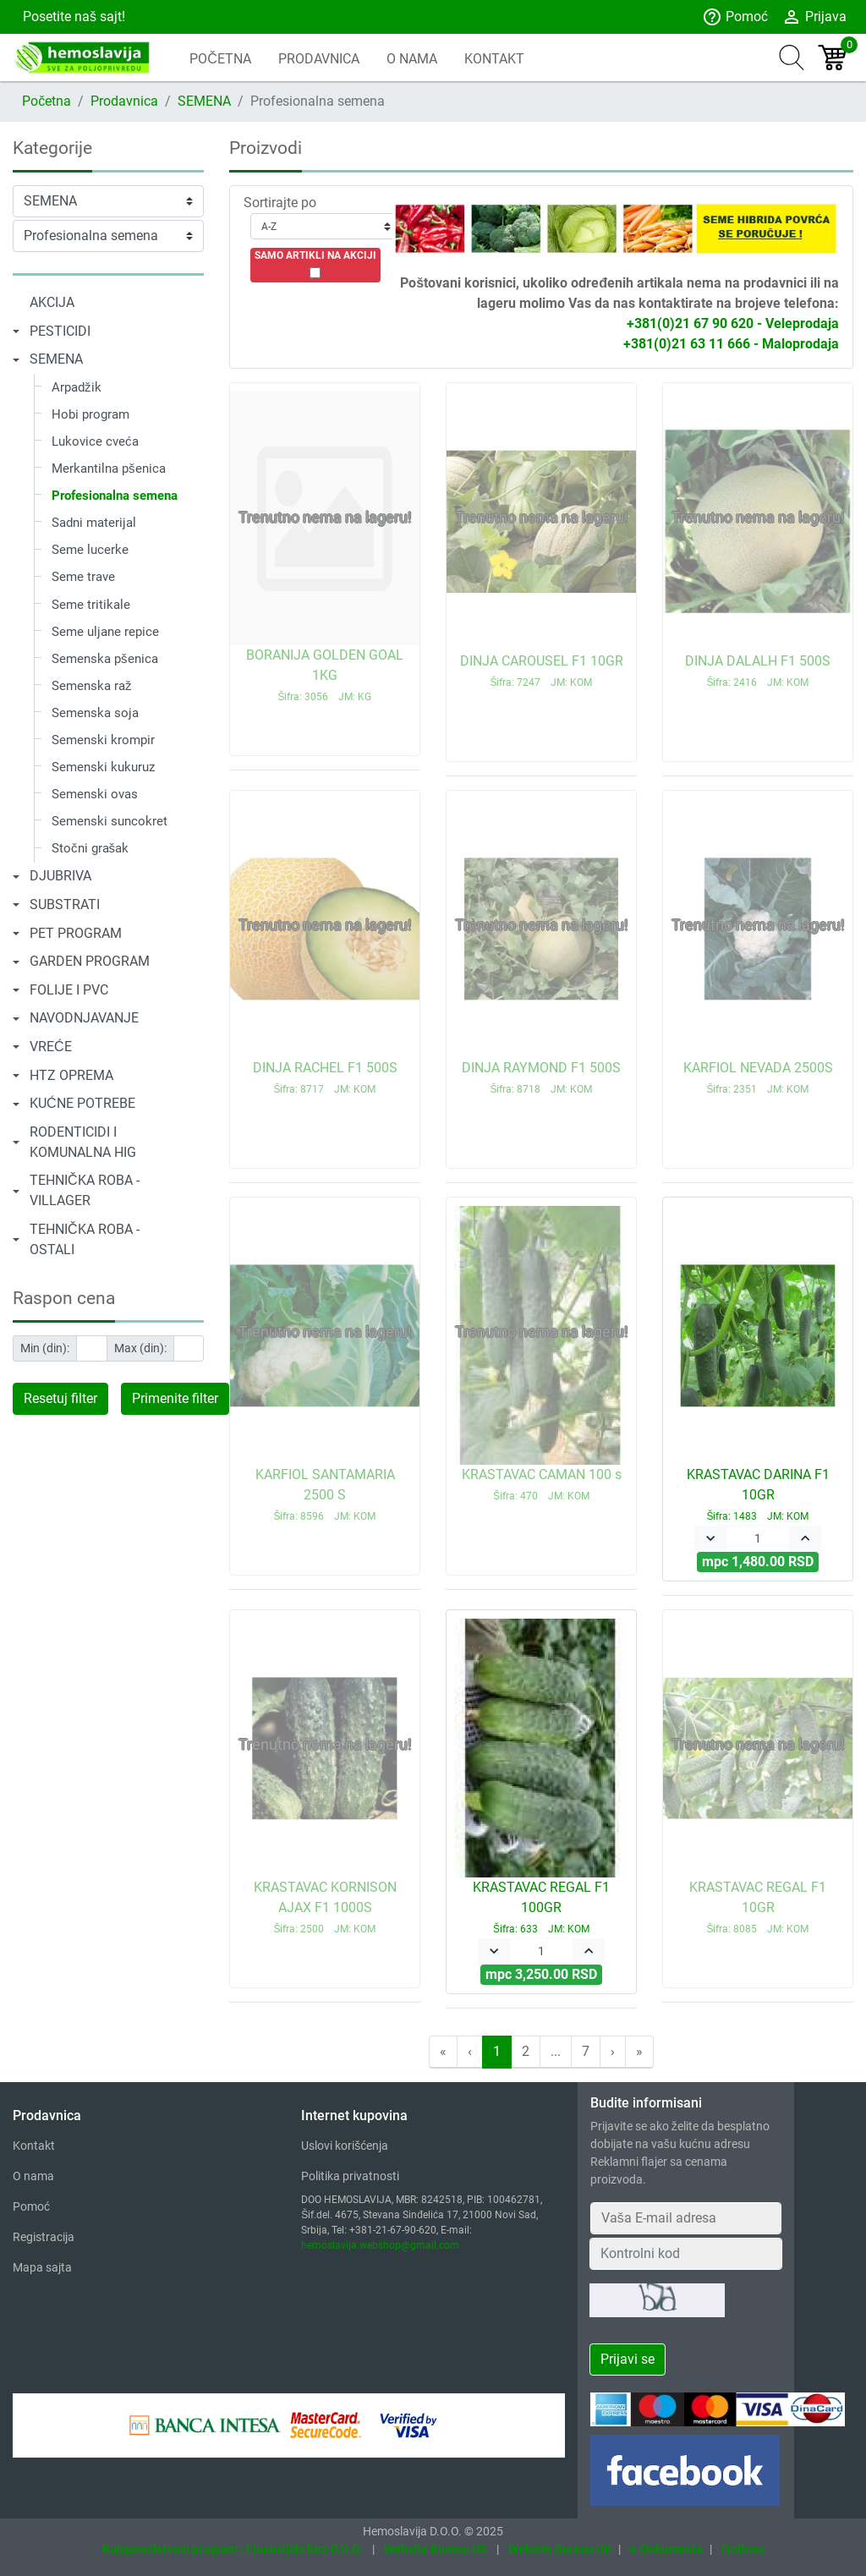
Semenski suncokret (109, 821)
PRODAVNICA (318, 59)
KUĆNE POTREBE (82, 1103)
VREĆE (51, 1047)
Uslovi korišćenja (344, 2145)
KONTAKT (494, 59)
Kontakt (34, 2145)
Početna (46, 101)
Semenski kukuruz (103, 767)
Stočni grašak (90, 848)
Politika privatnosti (350, 2176)
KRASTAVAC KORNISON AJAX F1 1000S (325, 1907)
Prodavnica (124, 101)
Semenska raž (92, 685)
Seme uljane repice (105, 631)
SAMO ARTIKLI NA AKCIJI (315, 255)
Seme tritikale (91, 604)
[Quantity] (758, 1539)
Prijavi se (627, 2359)
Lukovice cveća (95, 441)
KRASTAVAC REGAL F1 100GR (541, 1907)
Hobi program (90, 414)
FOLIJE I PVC (69, 990)
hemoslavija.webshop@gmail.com (380, 2245)
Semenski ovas (95, 794)
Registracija (43, 2237)
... (556, 2051)
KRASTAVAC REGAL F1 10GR (757, 1907)
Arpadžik (76, 387)
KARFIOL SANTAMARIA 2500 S (325, 1494)
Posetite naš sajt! (72, 16)
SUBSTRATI (65, 904)
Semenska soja (95, 713)
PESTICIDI (60, 331)
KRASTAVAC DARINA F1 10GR (758, 1494)
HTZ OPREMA (71, 1075)
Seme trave (83, 576)
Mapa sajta (42, 2267)
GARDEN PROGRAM (90, 961)
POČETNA (220, 59)
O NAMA (411, 59)
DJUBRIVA (60, 876)
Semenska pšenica (105, 658)
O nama (33, 2176)
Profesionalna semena (115, 495)
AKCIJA (52, 302)
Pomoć (735, 17)
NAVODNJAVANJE (84, 1018)
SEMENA (204, 101)
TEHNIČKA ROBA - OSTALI (85, 1239)
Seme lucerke (90, 549)
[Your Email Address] (685, 2218)
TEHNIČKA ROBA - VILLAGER (85, 1190)
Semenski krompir (103, 740)
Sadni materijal (94, 522)
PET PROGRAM (76, 933)
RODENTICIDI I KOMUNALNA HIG (83, 1142)
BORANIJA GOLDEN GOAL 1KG (324, 675)
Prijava (814, 17)
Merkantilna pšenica (109, 468)
